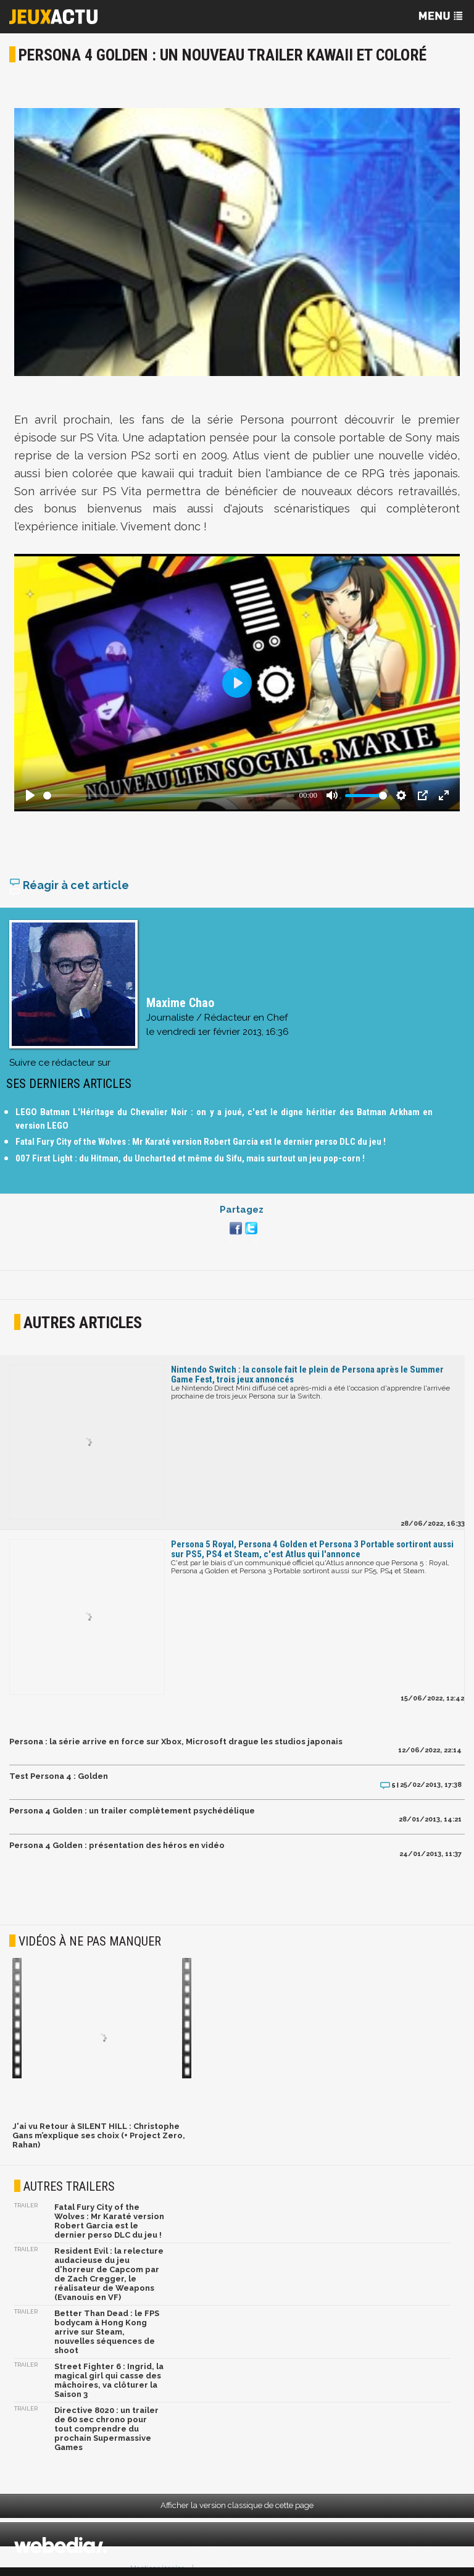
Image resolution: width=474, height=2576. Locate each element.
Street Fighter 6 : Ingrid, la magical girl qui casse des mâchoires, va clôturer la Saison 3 (109, 2380)
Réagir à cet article (69, 885)
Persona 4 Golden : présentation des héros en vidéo (117, 1845)
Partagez (242, 1209)
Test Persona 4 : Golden (58, 1776)
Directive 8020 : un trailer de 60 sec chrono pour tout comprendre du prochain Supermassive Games (106, 2429)
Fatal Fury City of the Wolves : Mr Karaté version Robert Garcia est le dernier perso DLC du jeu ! (200, 1141)
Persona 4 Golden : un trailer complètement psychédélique (132, 1810)
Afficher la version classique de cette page (237, 2505)
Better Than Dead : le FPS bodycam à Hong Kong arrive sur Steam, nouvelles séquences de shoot (106, 2332)
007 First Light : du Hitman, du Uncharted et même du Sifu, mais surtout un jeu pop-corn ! (190, 1158)
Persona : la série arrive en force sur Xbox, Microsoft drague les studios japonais (176, 1741)
